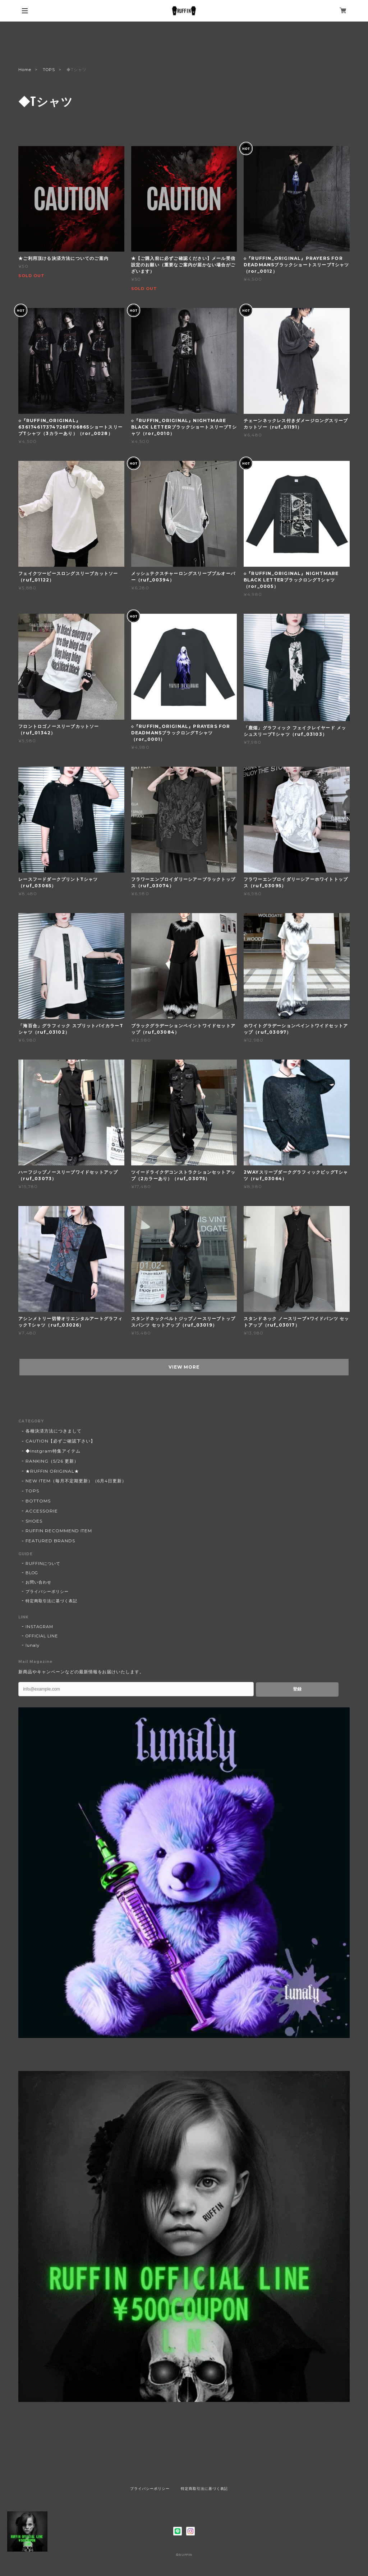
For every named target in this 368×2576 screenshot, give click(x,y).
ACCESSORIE (42, 1511)
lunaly (33, 1645)
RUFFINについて (43, 1563)
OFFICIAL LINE (42, 1635)
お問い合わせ (38, 1582)
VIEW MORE (184, 1367)
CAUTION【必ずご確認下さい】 (60, 1441)
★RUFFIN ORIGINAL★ (52, 1471)
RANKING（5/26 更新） (52, 1461)
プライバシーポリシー (47, 1591)
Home (24, 69)
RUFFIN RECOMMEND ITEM (59, 1530)
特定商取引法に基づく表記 (51, 1600)
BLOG (32, 1572)
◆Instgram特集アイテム (53, 1451)
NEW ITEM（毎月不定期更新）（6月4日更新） (76, 1480)
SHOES (34, 1521)
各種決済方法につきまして (54, 1431)
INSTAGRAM (39, 1626)
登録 (297, 1689)
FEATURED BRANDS (50, 1540)
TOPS (49, 69)
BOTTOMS (38, 1501)
